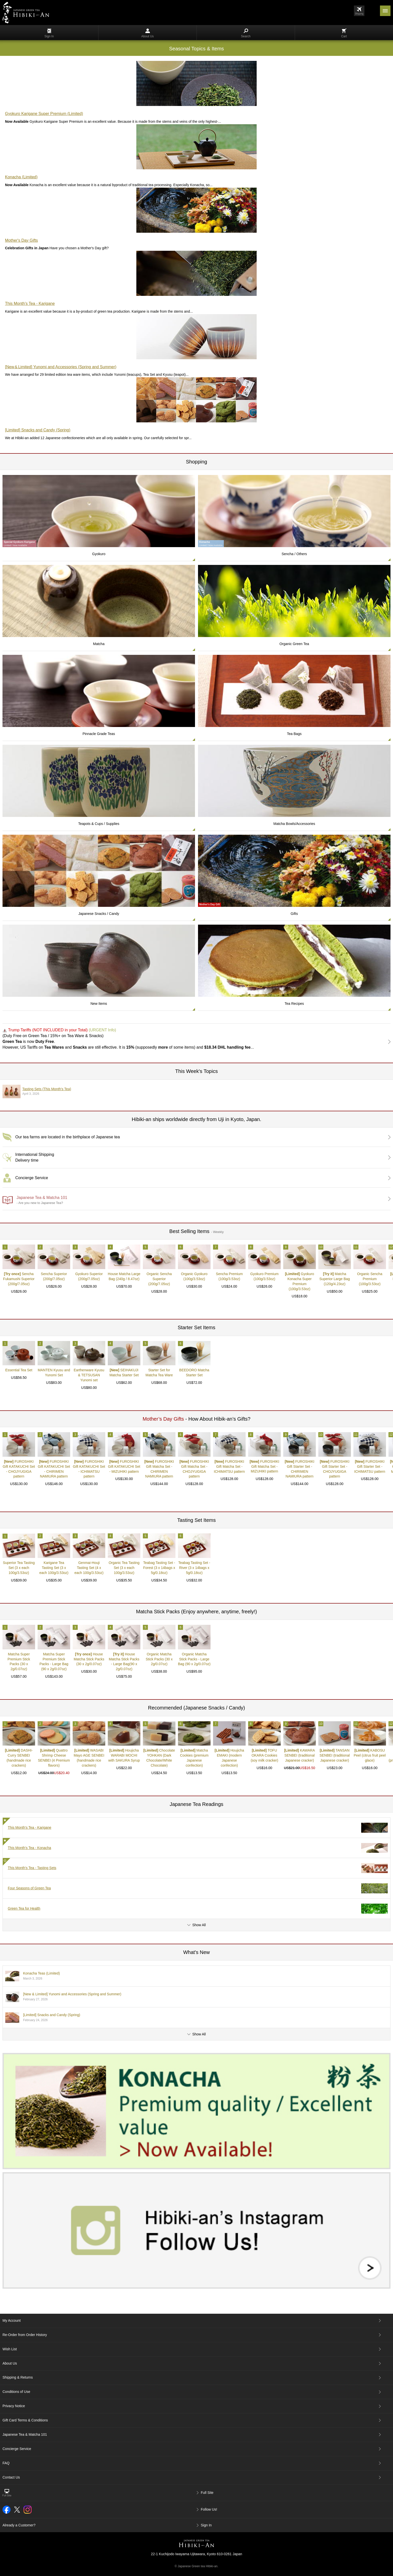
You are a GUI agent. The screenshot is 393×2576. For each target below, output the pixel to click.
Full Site (207, 2493)
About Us (147, 33)
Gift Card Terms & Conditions (25, 2420)
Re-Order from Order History (25, 2335)
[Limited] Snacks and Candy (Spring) (37, 430)
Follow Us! (209, 2509)
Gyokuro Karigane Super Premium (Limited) (44, 113)
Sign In (49, 33)
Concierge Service (17, 2449)
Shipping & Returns (18, 2377)
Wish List (10, 2349)
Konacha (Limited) (21, 177)
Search (245, 33)
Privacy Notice (14, 2406)
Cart (344, 33)
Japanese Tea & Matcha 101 (25, 2434)
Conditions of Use (16, 2392)
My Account (12, 2320)
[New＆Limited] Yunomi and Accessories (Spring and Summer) (60, 367)
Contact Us (11, 2477)
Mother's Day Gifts (21, 240)
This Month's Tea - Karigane (30, 303)
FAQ (6, 2463)
